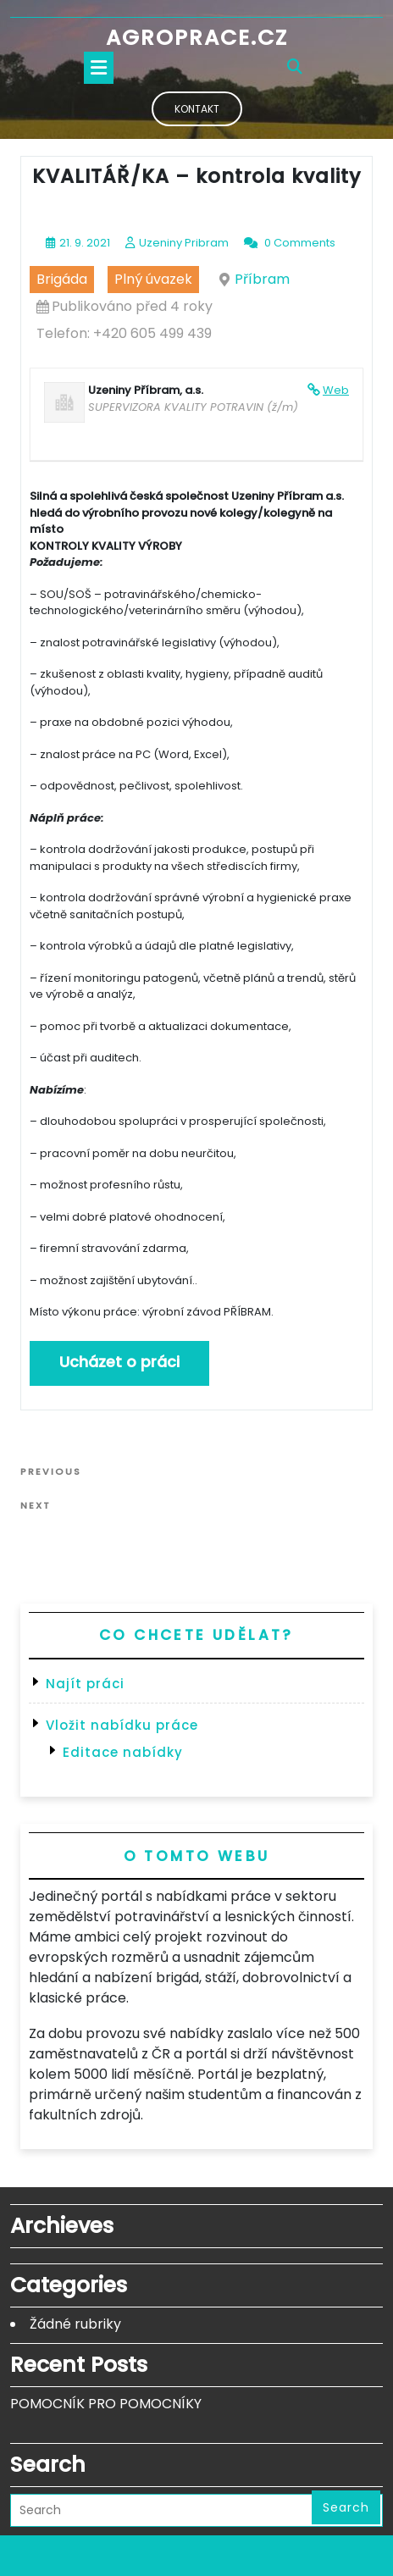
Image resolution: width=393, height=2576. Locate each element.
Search (346, 2507)
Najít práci (85, 1683)
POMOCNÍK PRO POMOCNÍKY (106, 2403)
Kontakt (196, 109)
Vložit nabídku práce (122, 1725)
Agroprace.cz (197, 38)
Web (336, 390)
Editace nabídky (123, 1752)
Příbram (262, 279)
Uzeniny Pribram (184, 243)
